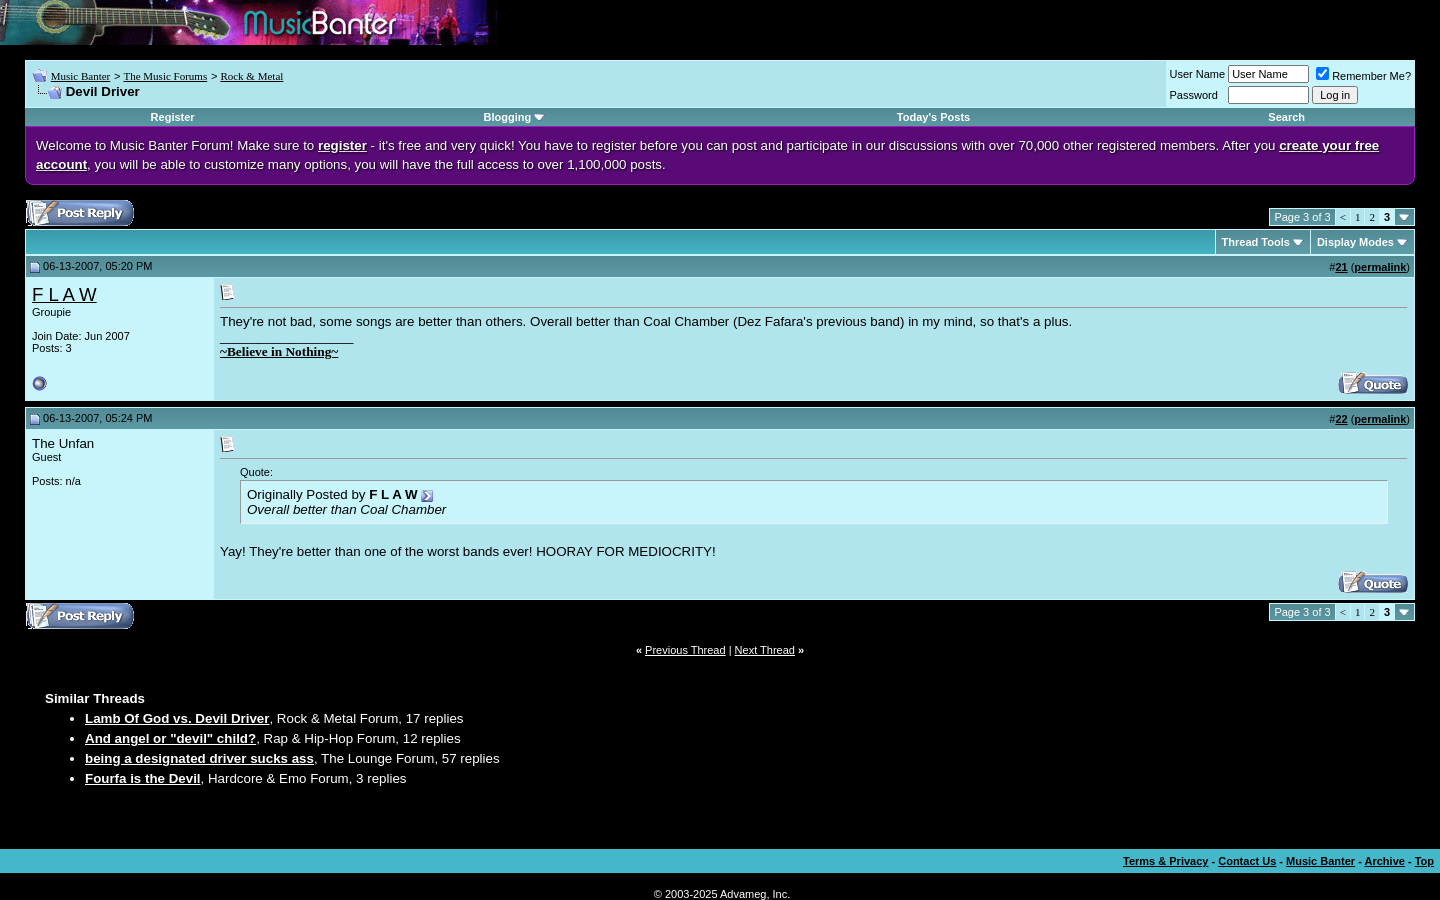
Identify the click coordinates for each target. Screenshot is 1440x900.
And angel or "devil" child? (170, 738)
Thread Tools (1256, 242)
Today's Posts (933, 117)
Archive (1385, 861)
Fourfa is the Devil (143, 778)
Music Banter (81, 76)
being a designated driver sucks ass (199, 758)
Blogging (508, 117)
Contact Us (1247, 861)
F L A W (64, 294)
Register (173, 117)
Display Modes (1355, 242)
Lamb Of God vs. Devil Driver (177, 718)
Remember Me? (1363, 76)
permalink (1380, 267)
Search (1286, 117)
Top (1424, 861)
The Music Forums (165, 76)
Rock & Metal (251, 76)
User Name (1198, 74)
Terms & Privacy (1165, 861)
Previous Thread (685, 650)
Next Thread (765, 650)
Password (1194, 95)
